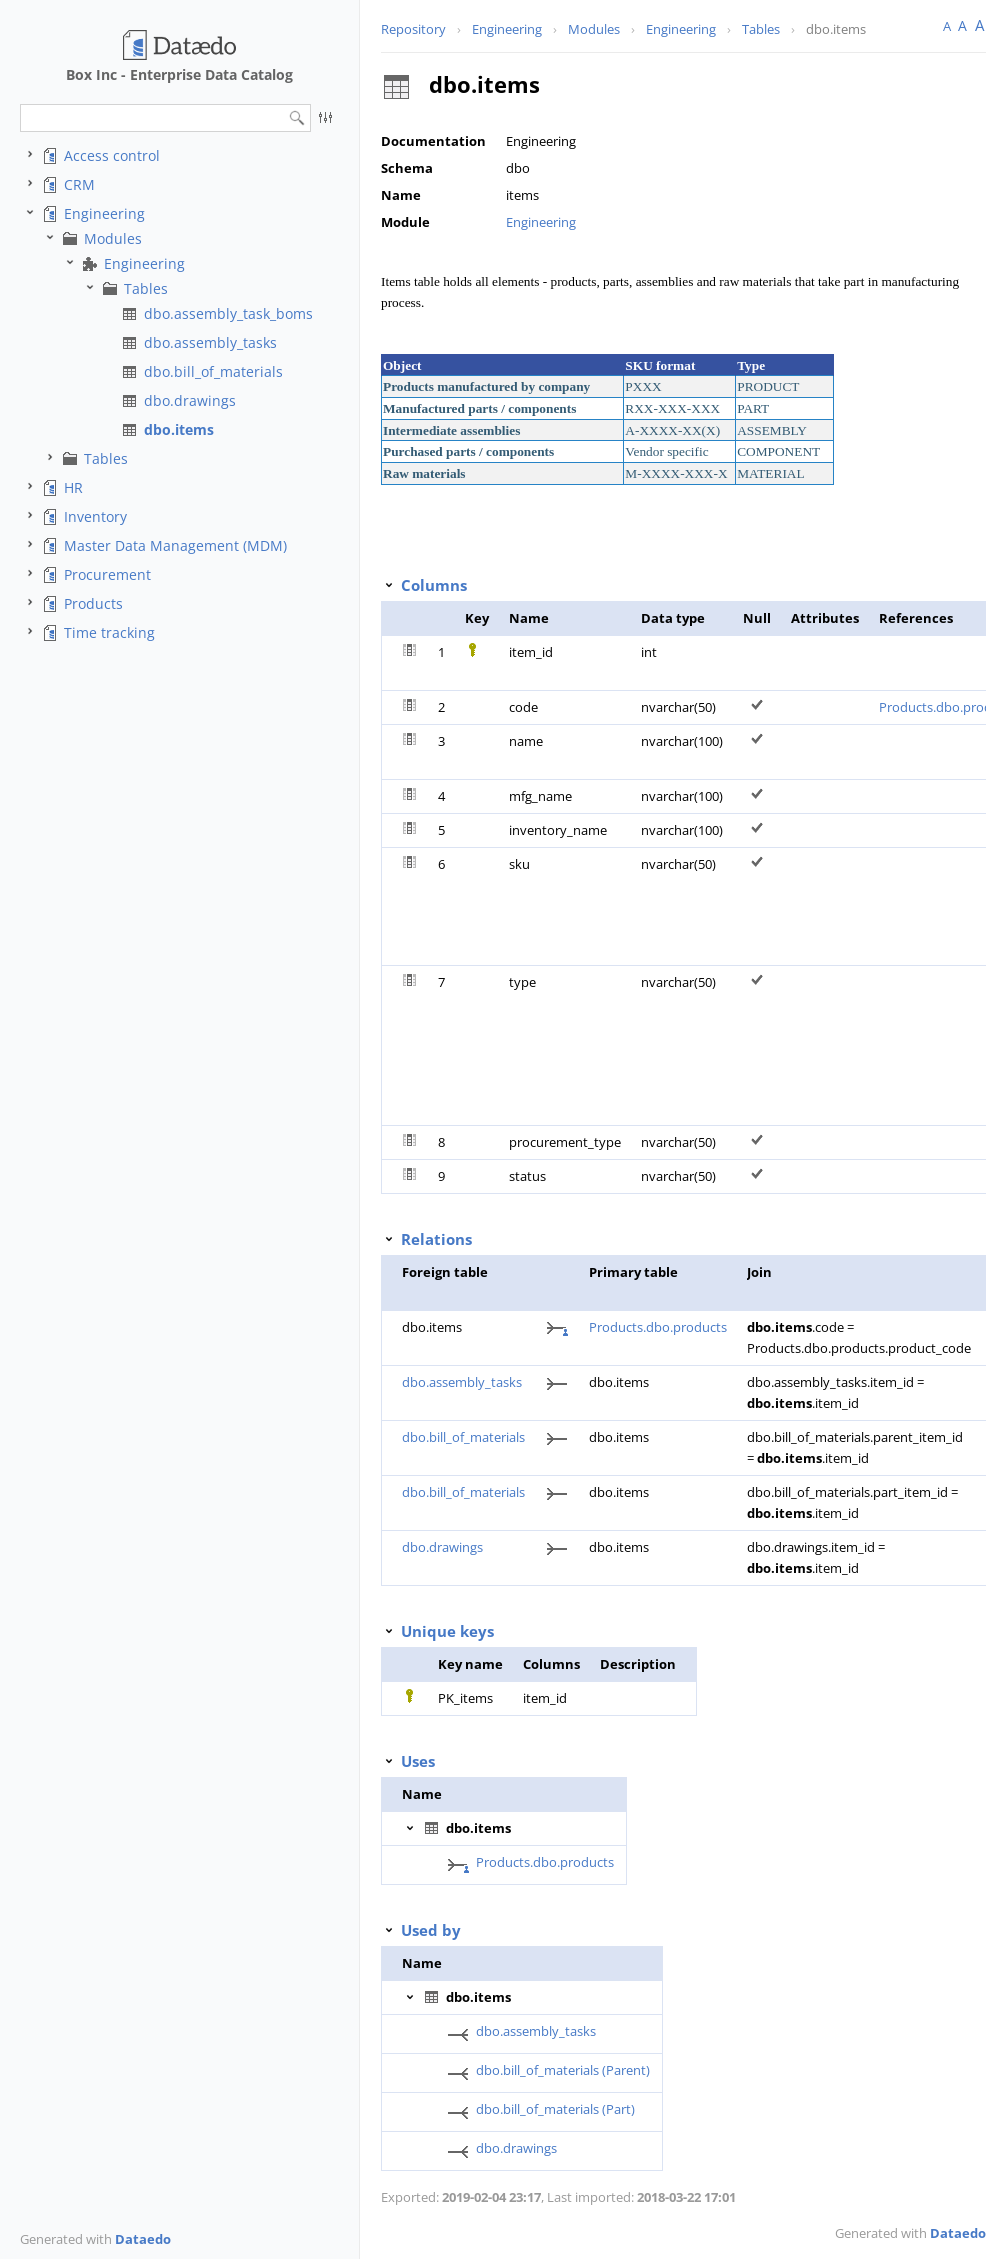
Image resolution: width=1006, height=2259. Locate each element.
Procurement (107, 574)
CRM (79, 184)
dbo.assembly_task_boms (228, 313)
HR (73, 487)
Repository (413, 29)
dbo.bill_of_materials (213, 371)
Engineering (104, 213)
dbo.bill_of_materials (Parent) (563, 2070)
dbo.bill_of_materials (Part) (555, 2109)
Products (93, 603)
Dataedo (143, 2239)
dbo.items (179, 429)
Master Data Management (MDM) (175, 545)
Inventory (95, 516)
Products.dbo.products (658, 1327)
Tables (146, 288)
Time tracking (109, 632)
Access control (112, 155)
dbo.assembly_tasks (210, 342)
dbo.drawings (190, 400)
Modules (113, 238)
